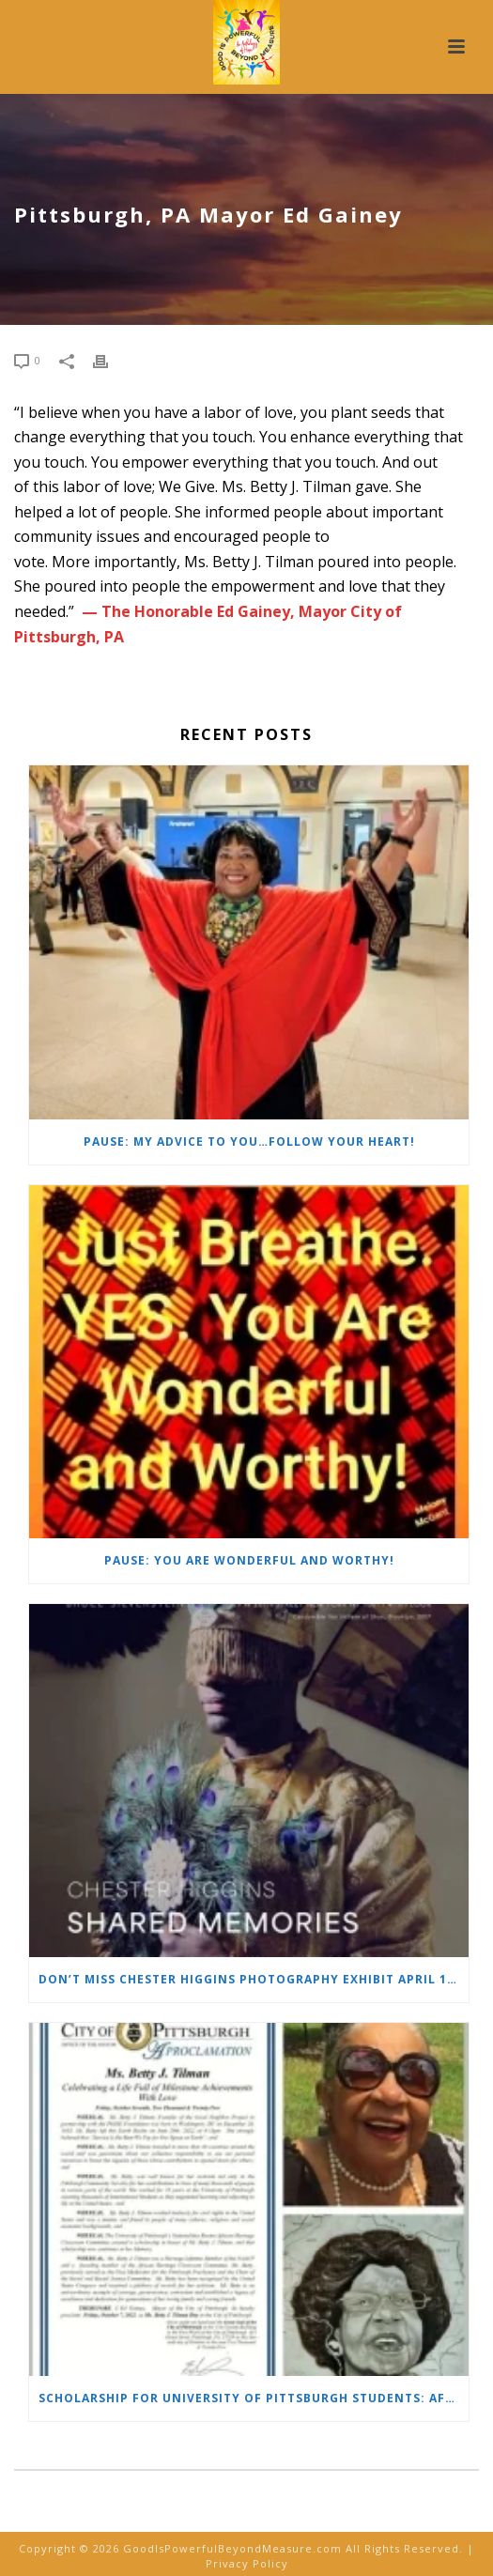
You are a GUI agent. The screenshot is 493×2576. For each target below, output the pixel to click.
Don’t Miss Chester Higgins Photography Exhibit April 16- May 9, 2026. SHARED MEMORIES (254, 1979)
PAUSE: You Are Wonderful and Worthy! (249, 1560)
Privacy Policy (247, 2563)
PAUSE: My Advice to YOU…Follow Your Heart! (249, 1141)
